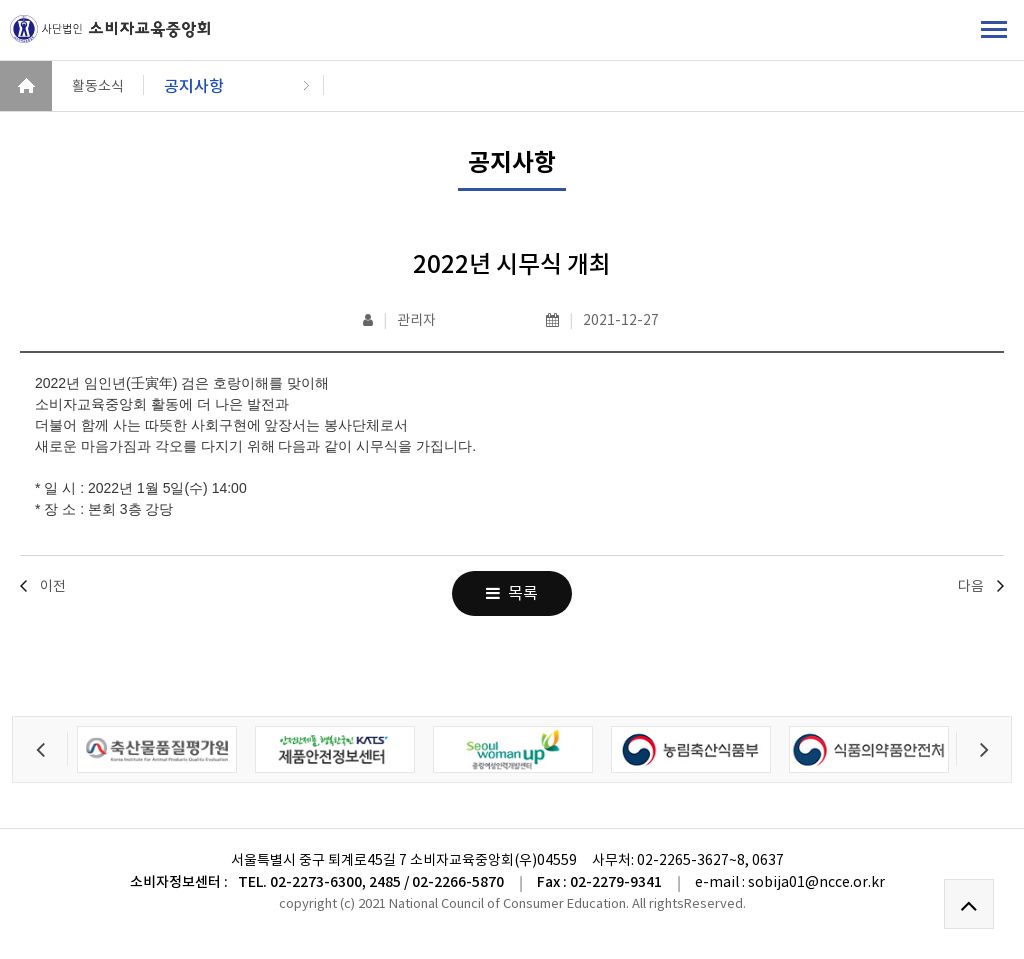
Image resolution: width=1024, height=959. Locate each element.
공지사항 (194, 86)
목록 (512, 593)
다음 (971, 586)
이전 (53, 586)
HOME (26, 86)
